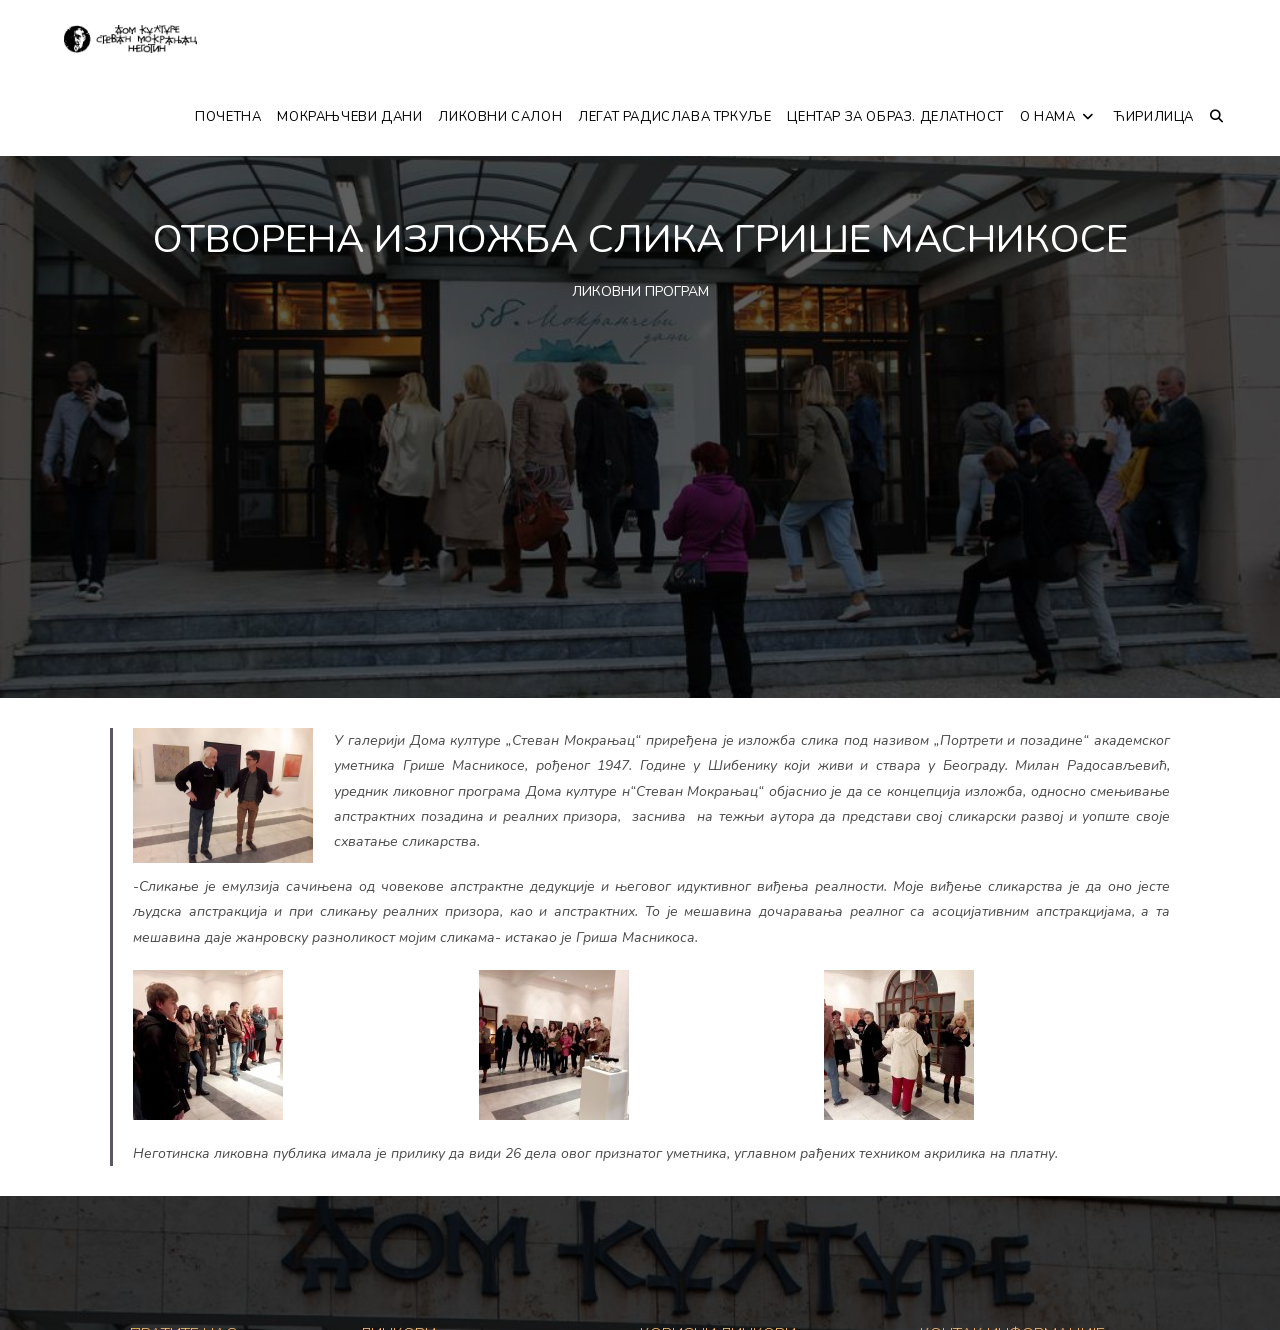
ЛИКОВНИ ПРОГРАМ (640, 291)
